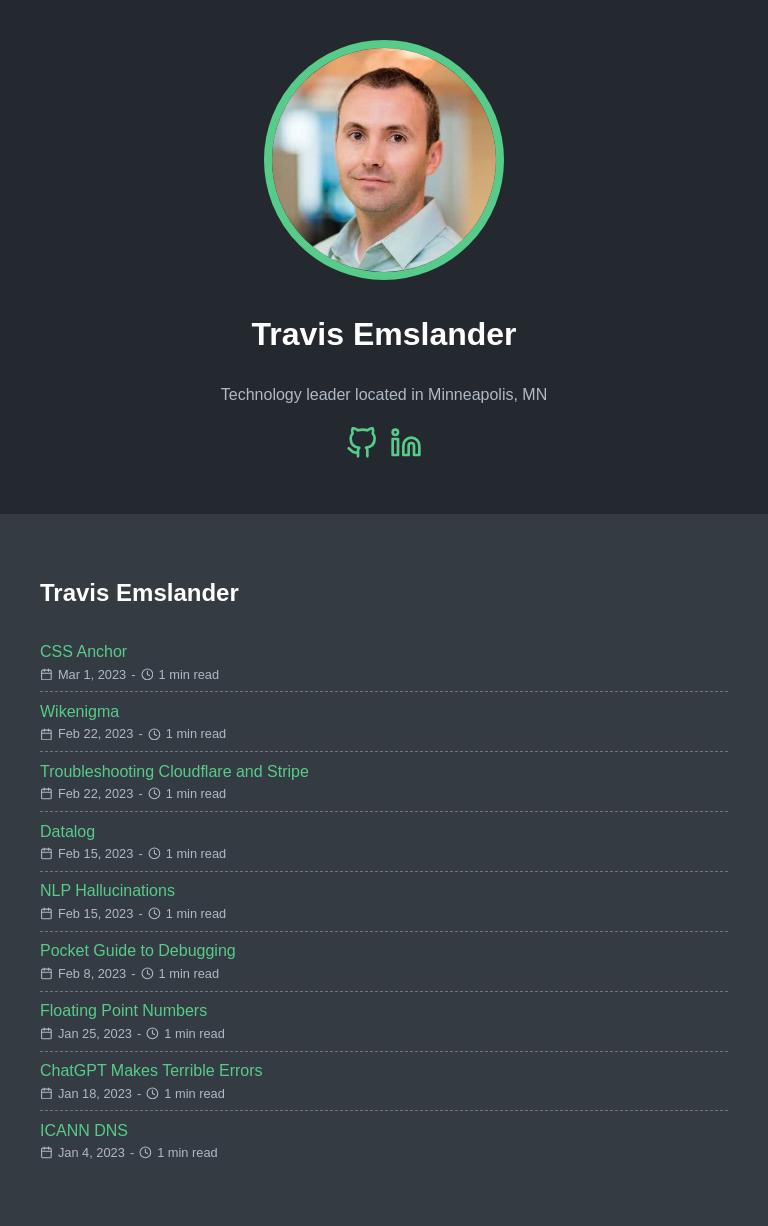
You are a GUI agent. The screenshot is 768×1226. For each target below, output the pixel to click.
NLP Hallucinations (107, 890)
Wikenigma (79, 711)
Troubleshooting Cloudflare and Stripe (174, 771)
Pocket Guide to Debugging (138, 950)
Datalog (67, 831)
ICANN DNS (84, 1130)
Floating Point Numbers (123, 1010)
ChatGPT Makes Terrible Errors (151, 1070)
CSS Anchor (83, 651)
